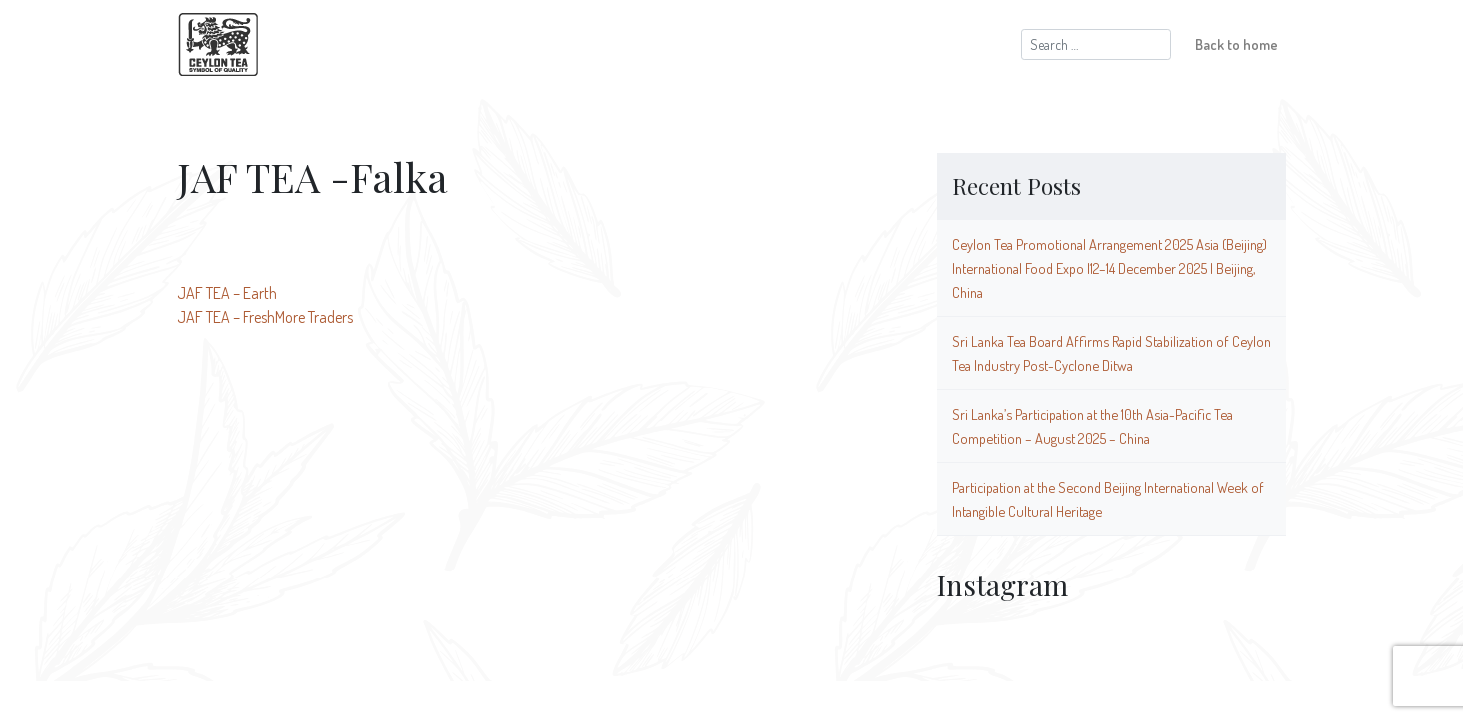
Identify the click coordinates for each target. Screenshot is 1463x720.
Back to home (1236, 44)
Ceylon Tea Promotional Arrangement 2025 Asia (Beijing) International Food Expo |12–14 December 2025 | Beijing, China (1109, 268)
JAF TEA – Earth (227, 293)
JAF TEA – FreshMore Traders (265, 317)
